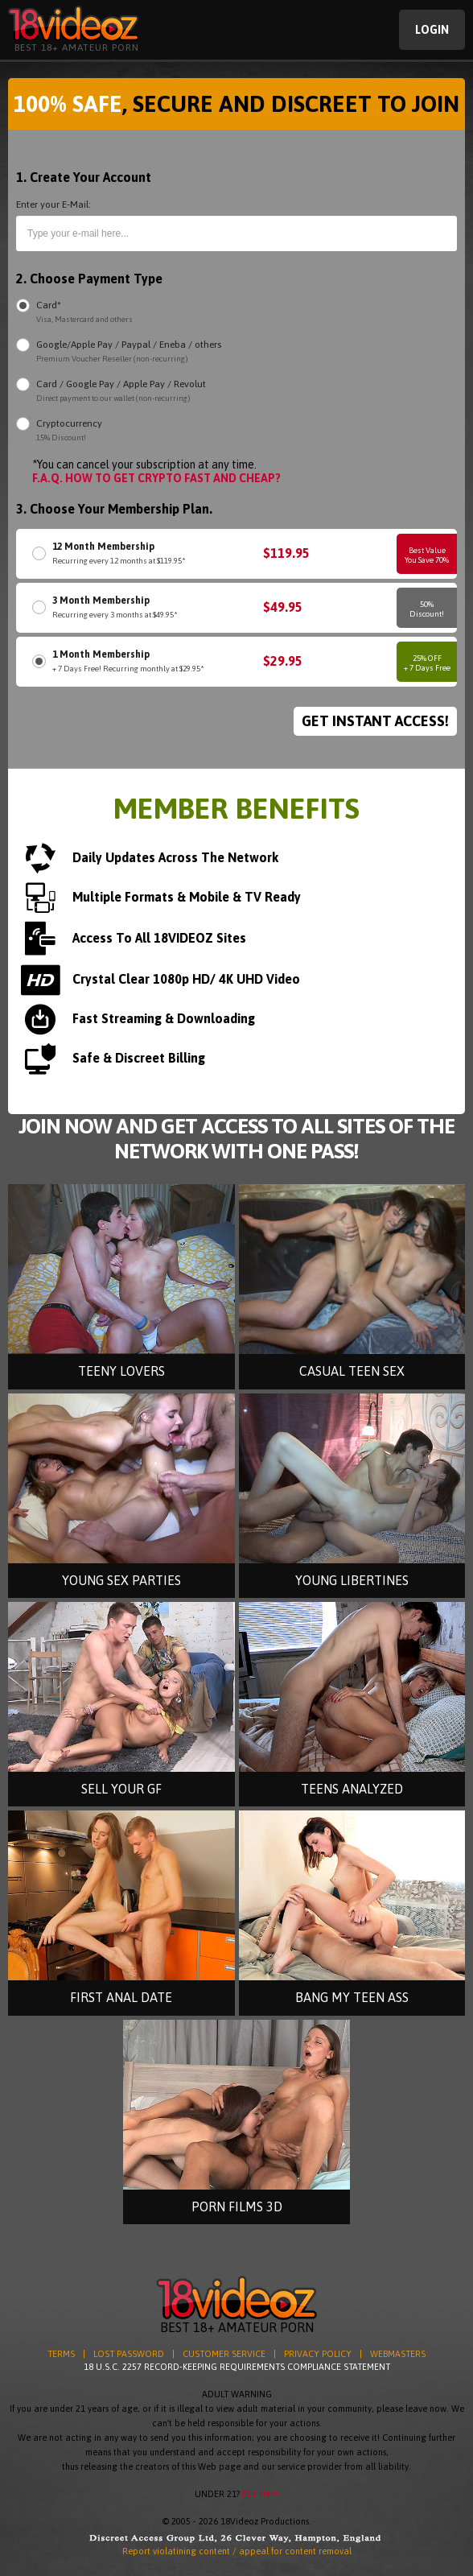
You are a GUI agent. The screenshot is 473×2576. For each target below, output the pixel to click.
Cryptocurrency (69, 431)
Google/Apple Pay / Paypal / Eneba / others (128, 352)
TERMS (61, 2354)
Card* (84, 312)
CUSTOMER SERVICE (224, 2354)
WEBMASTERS (398, 2354)
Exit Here (260, 2494)
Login (432, 29)
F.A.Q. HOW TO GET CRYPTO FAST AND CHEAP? (156, 478)
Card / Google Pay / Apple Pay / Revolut (121, 391)
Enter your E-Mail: (53, 204)
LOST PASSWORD (128, 2354)
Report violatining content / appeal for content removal (237, 2551)
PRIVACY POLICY (318, 2354)
